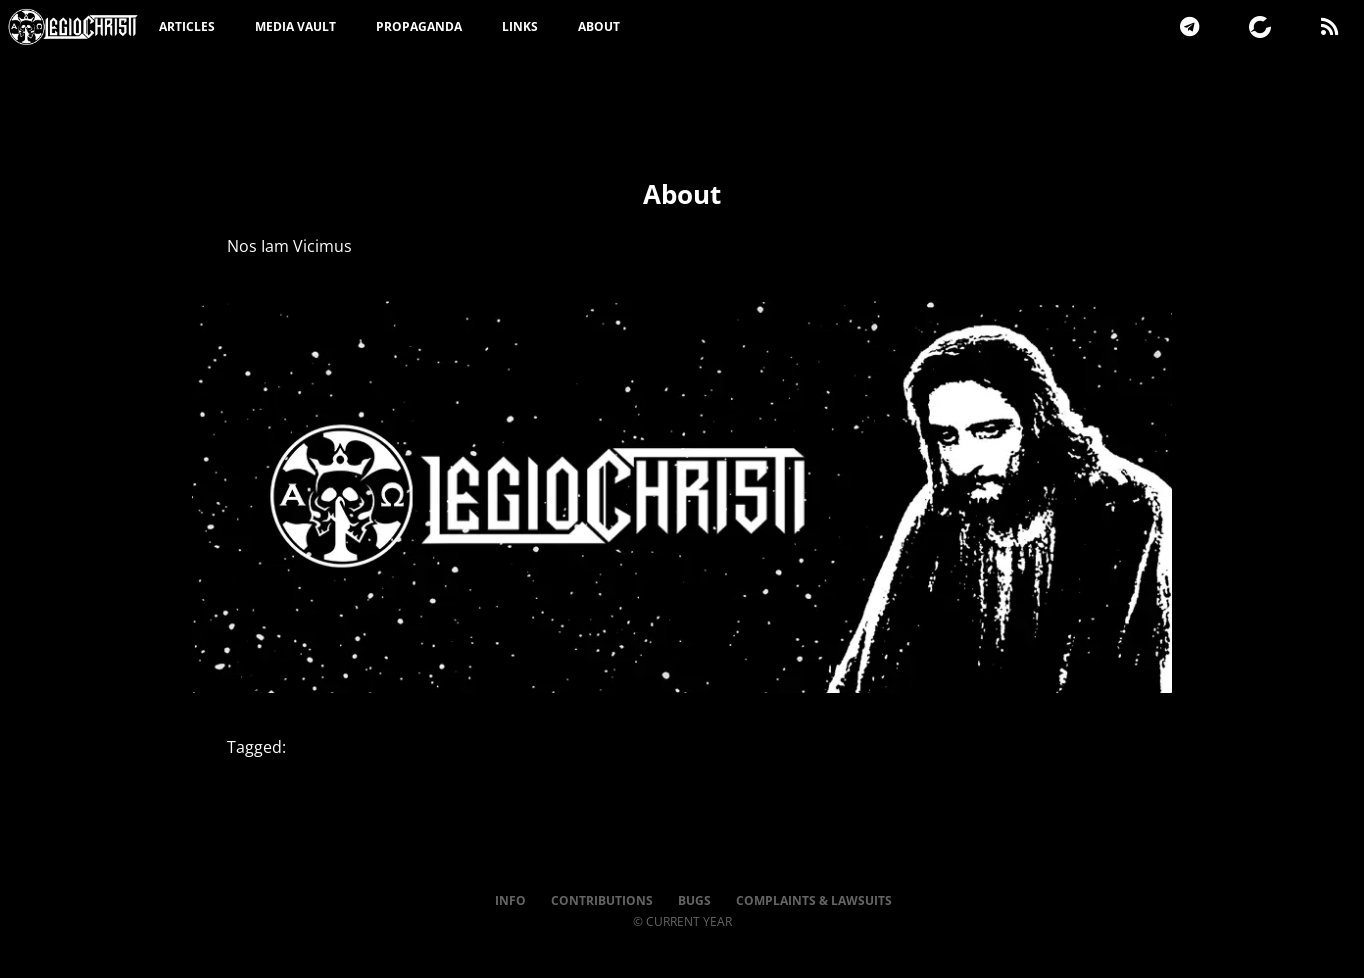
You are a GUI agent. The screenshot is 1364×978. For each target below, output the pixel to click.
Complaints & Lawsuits (814, 900)
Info (510, 900)
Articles (187, 26)
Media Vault (295, 26)
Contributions (602, 900)
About (599, 26)
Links (520, 26)
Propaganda (419, 26)
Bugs (694, 900)
